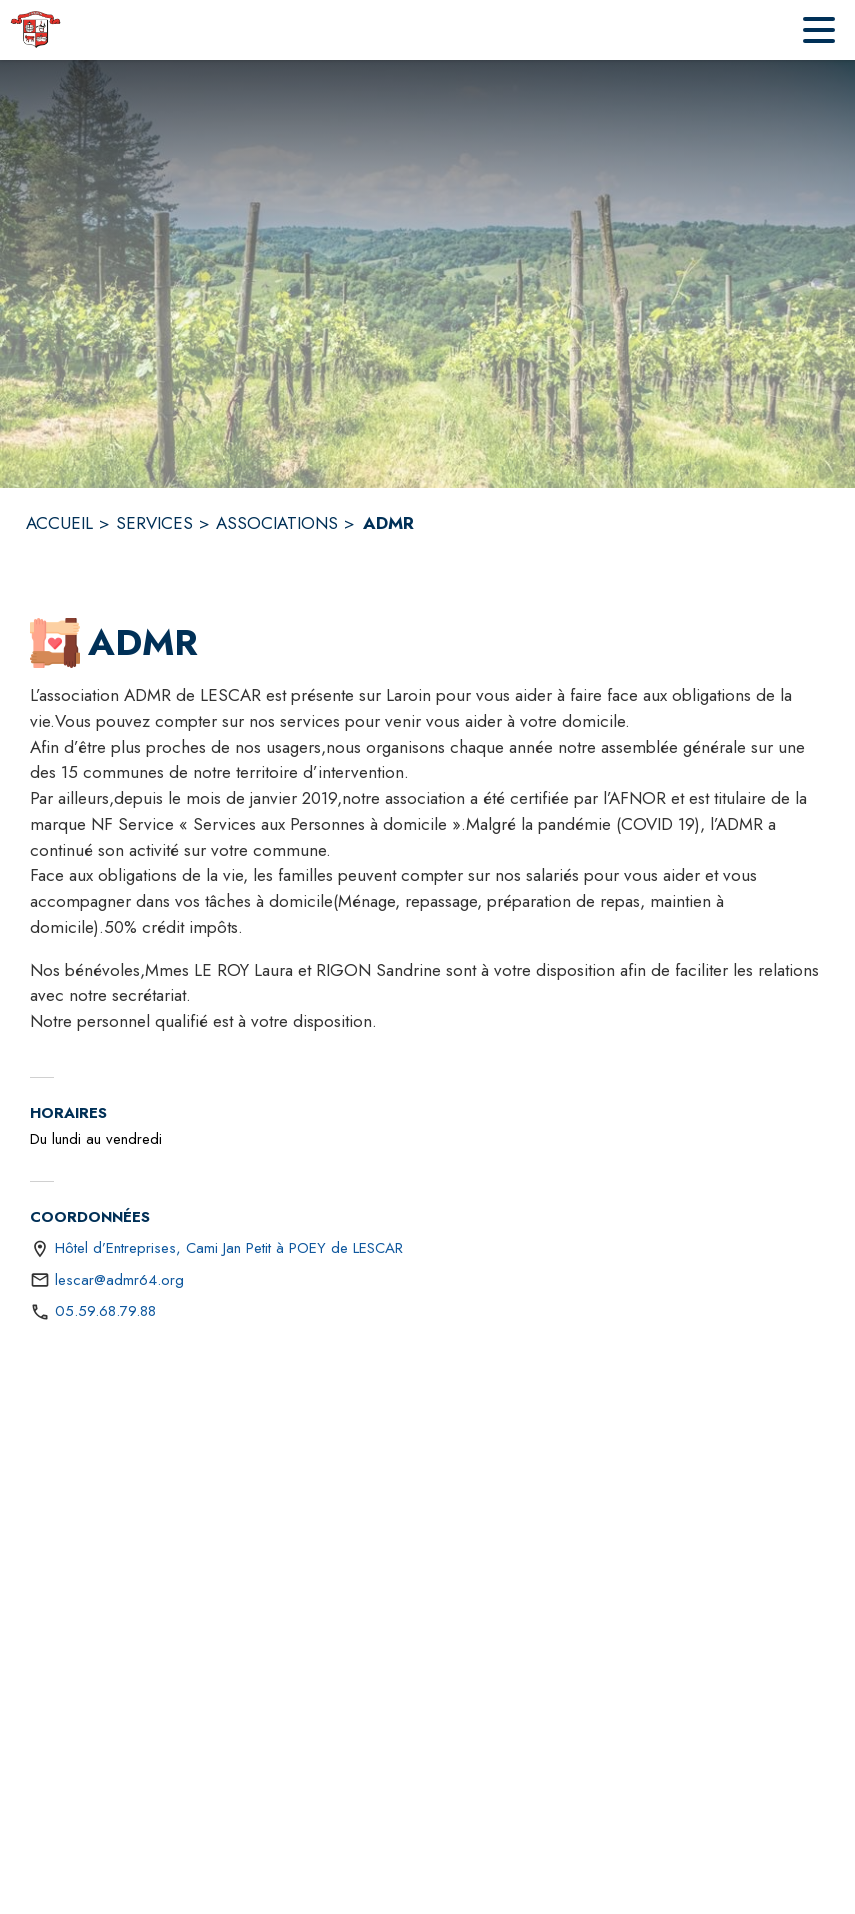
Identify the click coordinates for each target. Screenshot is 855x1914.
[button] (55, 643)
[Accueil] (35, 30)
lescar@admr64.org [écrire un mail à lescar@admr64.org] (119, 1280)
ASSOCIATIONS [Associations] (277, 523)
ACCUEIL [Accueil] (59, 523)
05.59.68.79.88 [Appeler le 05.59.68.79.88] (105, 1311)
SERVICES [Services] (154, 523)
